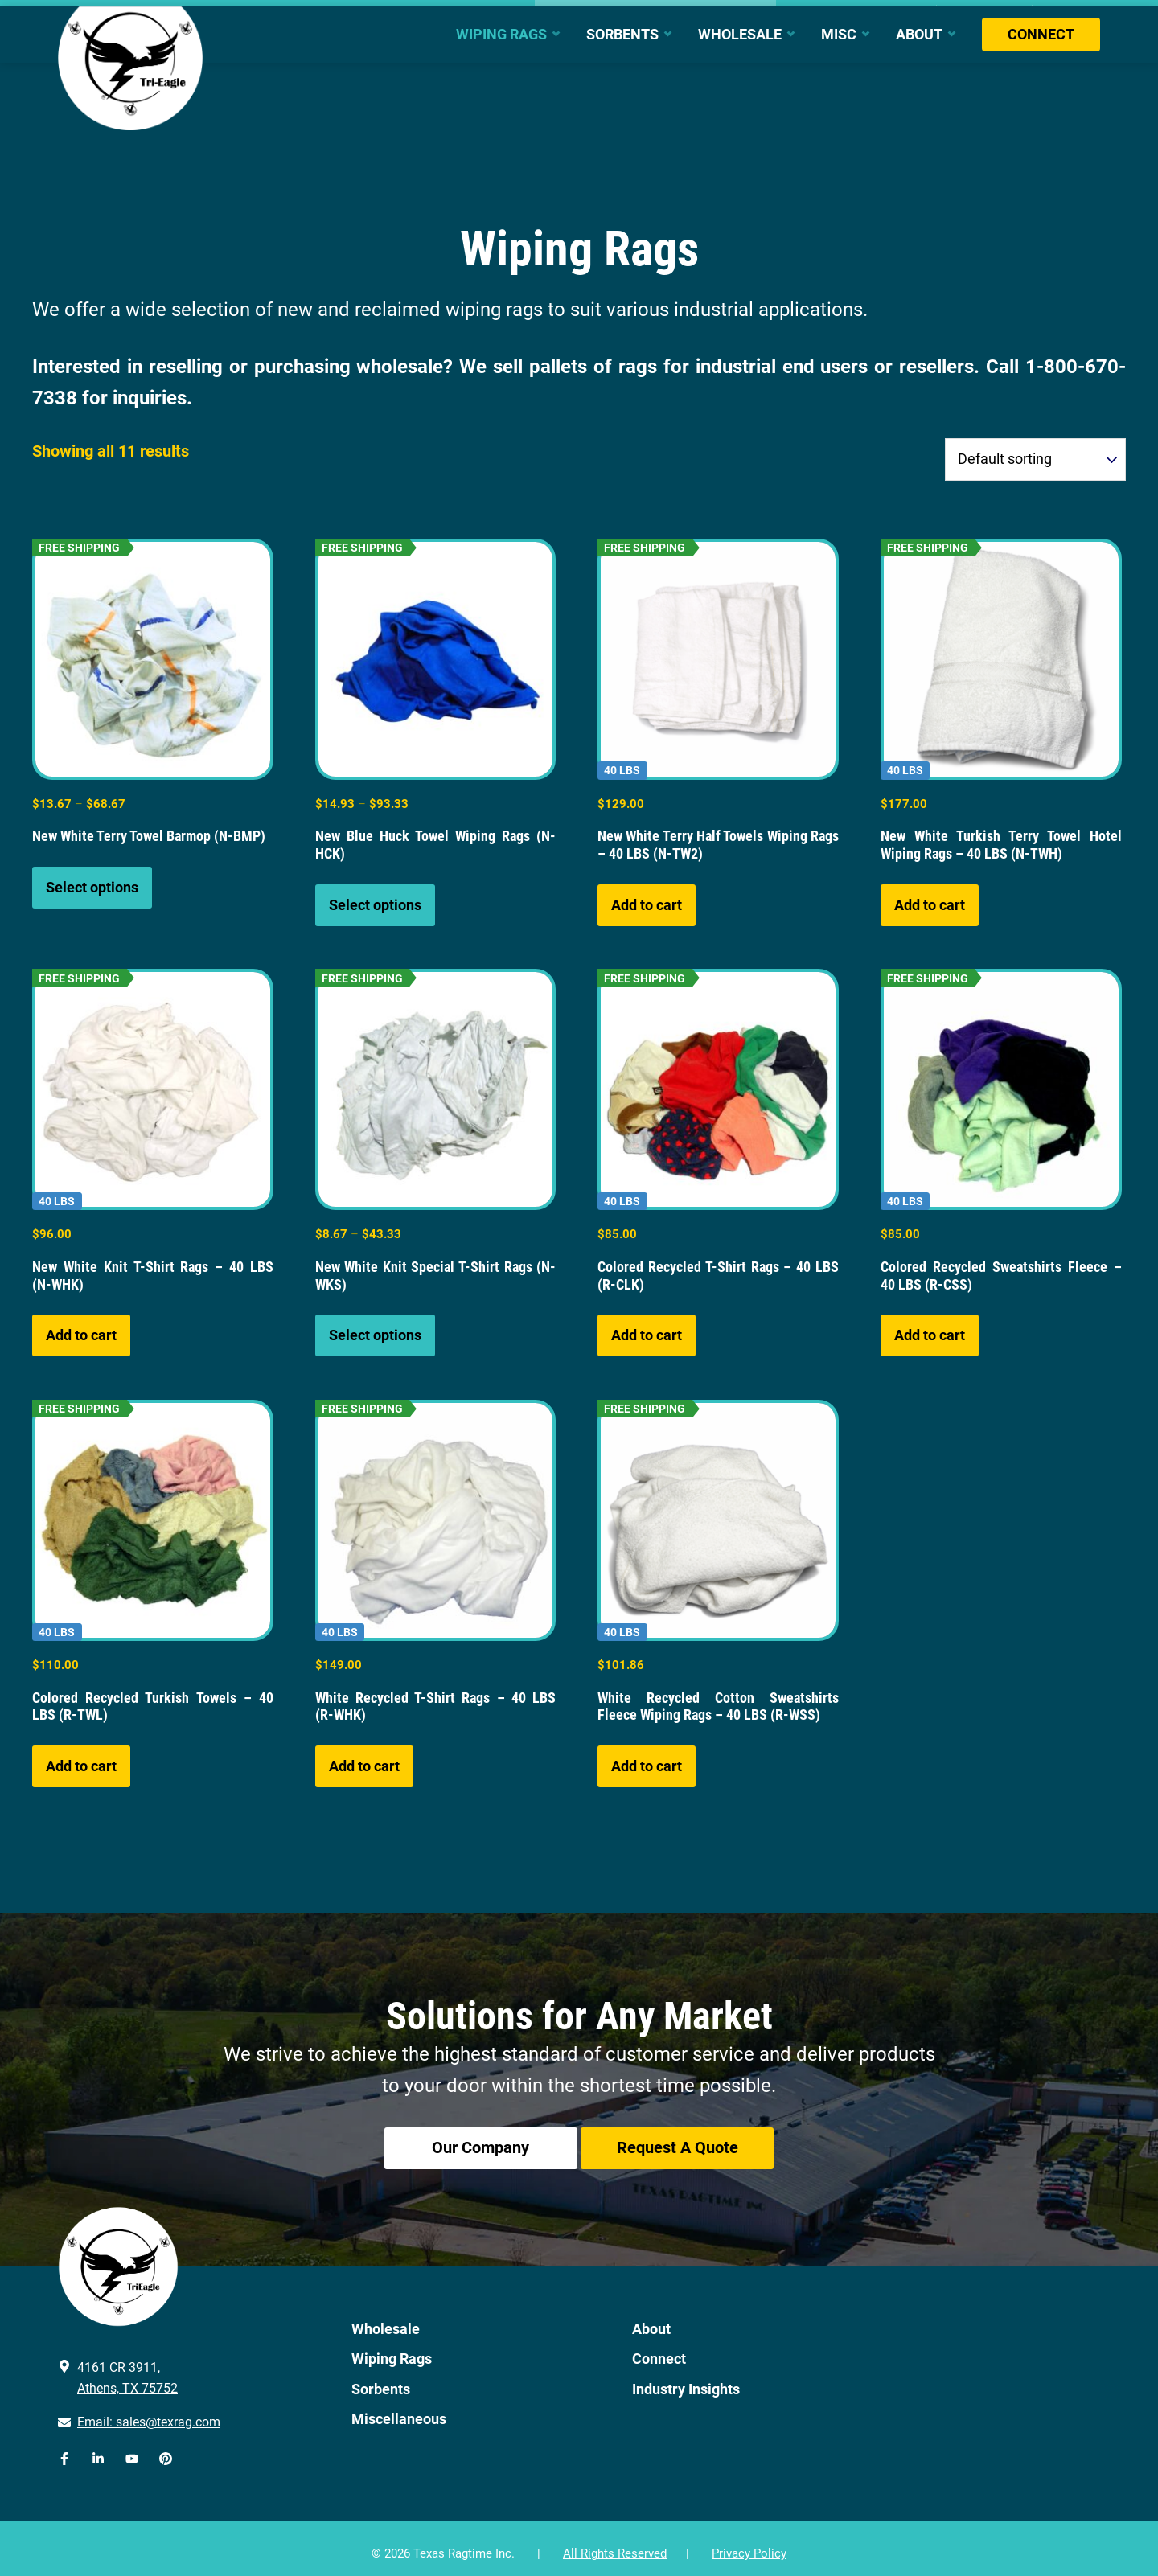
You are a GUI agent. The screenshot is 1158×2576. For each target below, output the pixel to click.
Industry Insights (686, 2377)
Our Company (473, 2150)
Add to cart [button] (646, 904)
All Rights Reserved (615, 2543)
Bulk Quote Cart (984, 13)
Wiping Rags (391, 2348)
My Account (1070, 13)
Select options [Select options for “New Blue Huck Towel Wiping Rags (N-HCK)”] (375, 904)
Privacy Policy (749, 2543)
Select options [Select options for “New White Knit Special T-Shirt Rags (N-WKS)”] (375, 1335)
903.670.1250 (103, 13)
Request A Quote (685, 2150)
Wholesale (385, 2317)
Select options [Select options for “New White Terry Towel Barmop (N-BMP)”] (92, 887)
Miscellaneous (398, 2407)
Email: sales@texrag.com (148, 2410)
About (651, 2317)
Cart (917, 13)
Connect (659, 2348)
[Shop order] (1035, 459)
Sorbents (380, 2377)
